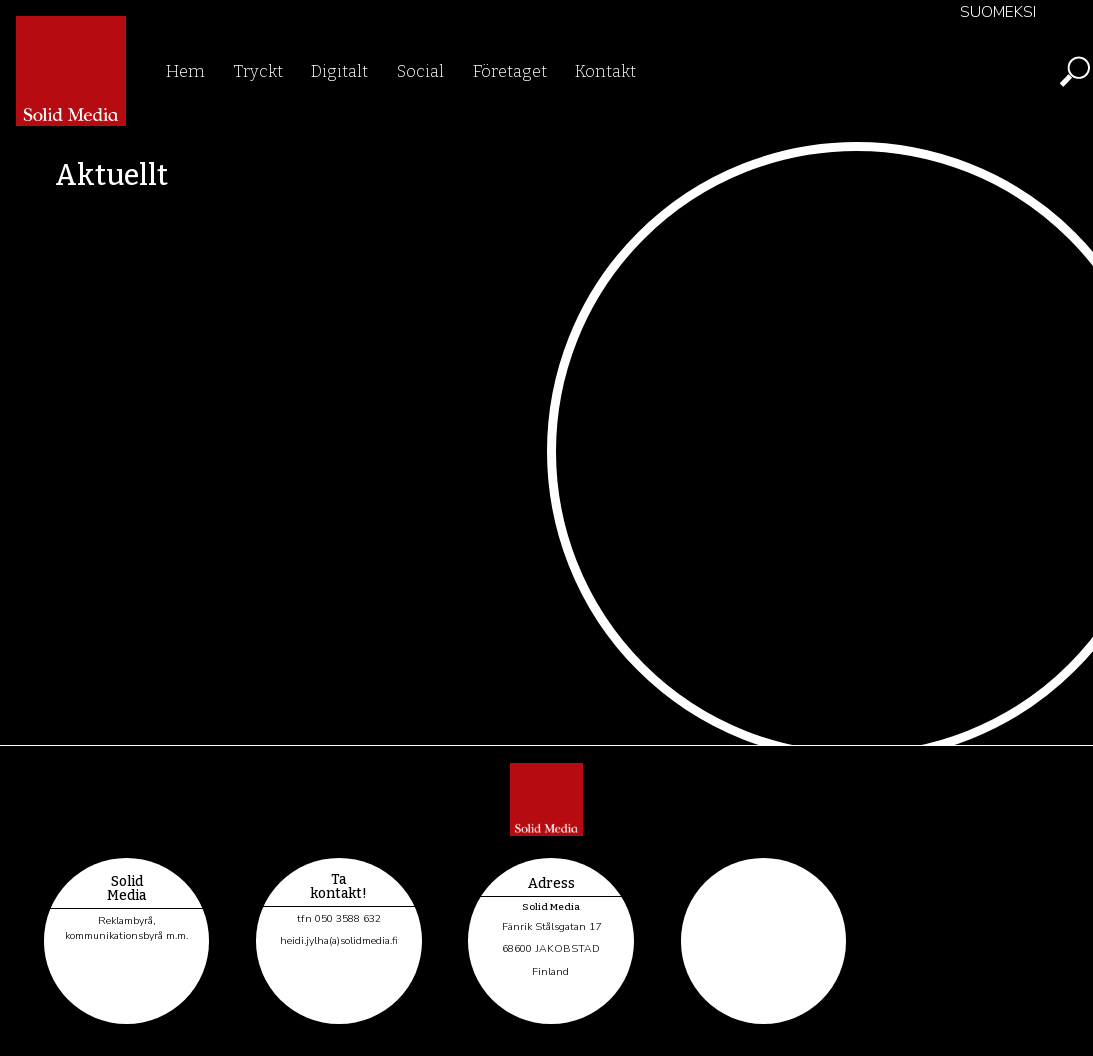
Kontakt (605, 71)
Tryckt (258, 71)
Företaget (510, 71)
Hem (185, 71)
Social (420, 71)
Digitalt (339, 71)
